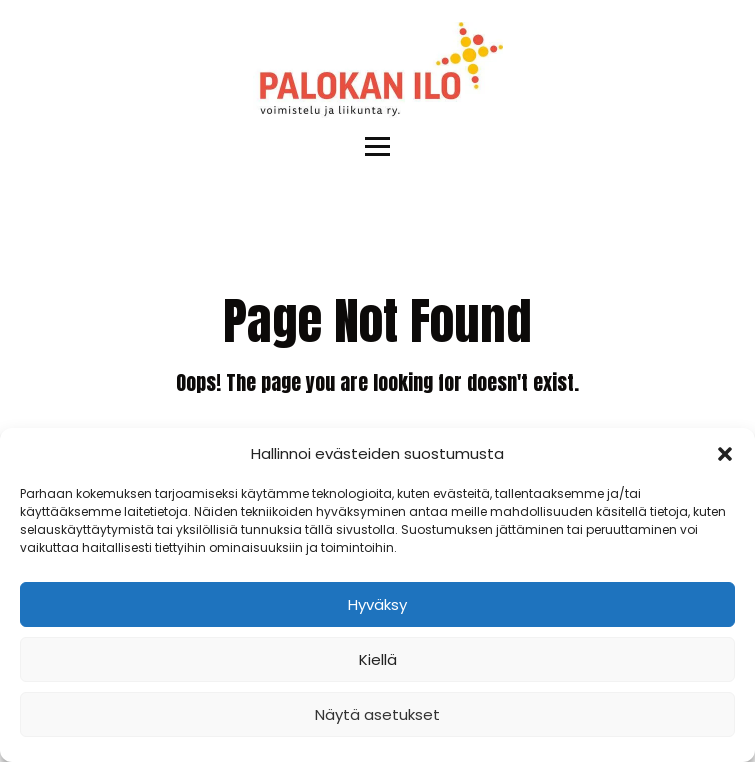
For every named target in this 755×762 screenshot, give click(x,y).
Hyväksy (377, 604)
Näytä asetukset (377, 714)
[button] (725, 454)
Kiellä (378, 659)
